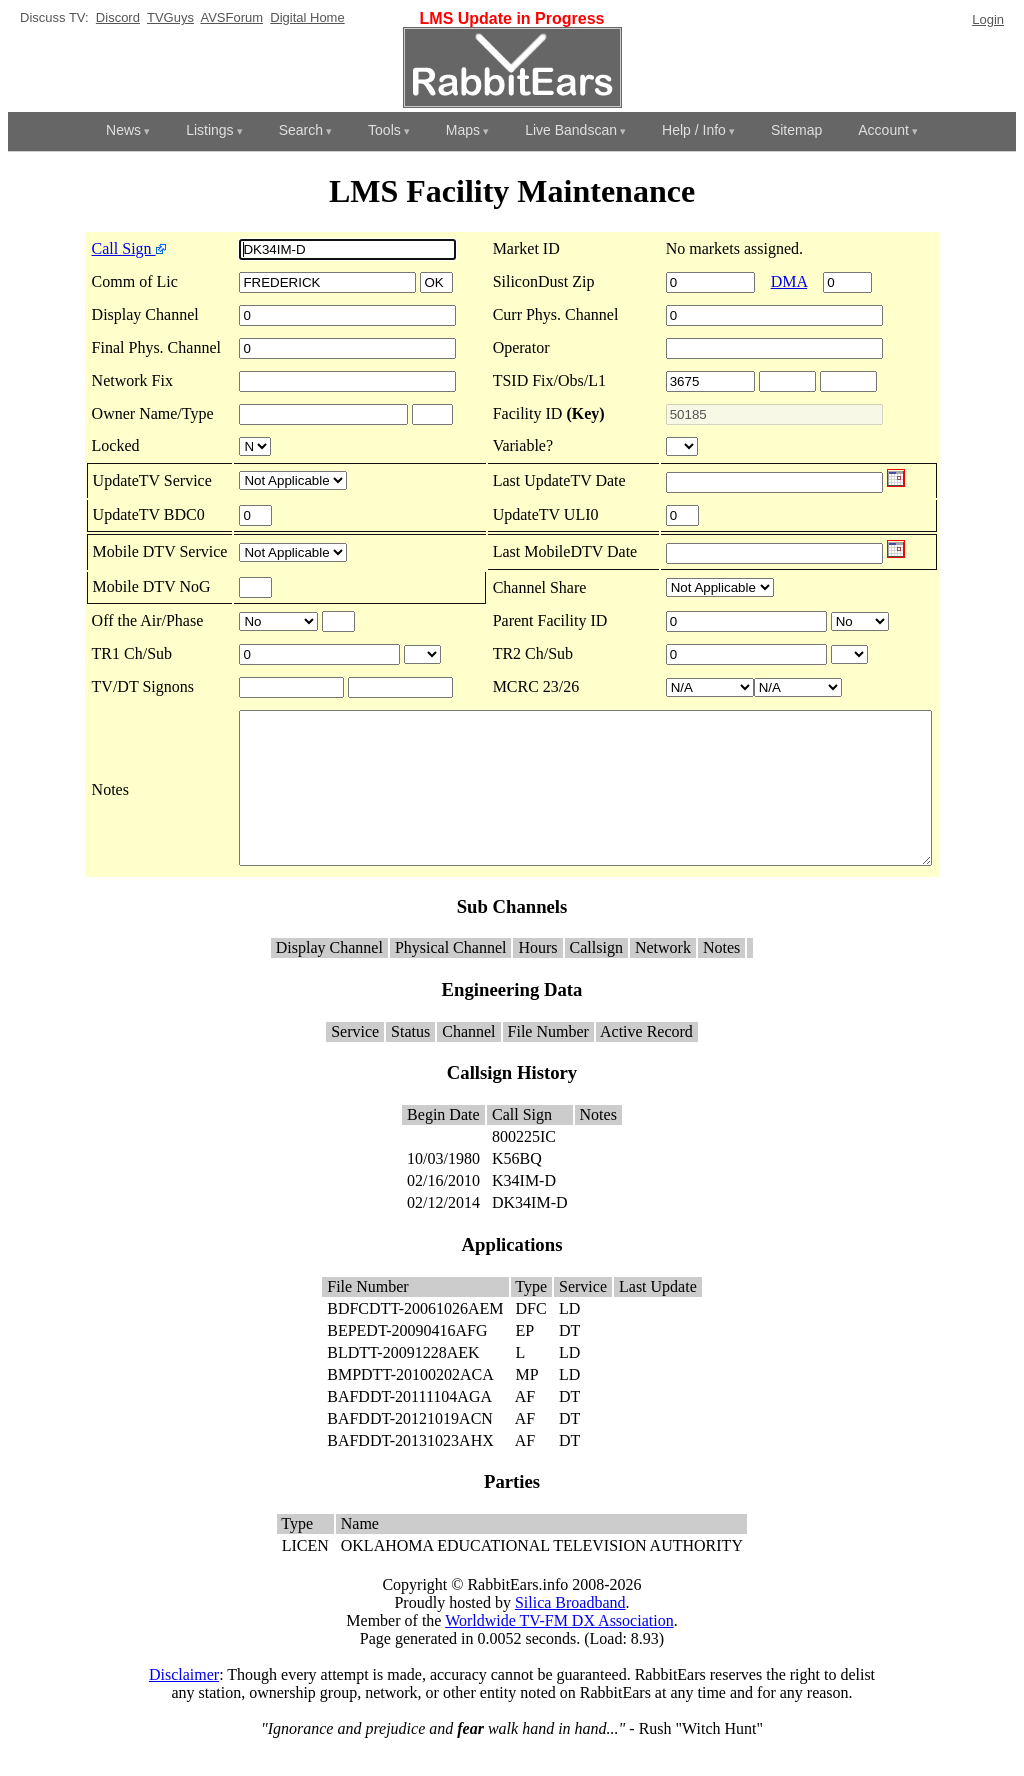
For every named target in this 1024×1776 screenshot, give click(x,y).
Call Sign (87, 248)
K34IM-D (524, 1210)
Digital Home (307, 17)
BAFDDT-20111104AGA (409, 1426)
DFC (531, 1338)
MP (527, 1404)
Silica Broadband (570, 1632)
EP (525, 1360)
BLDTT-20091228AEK (403, 1382)
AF (525, 1426)
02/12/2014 (443, 1232)
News (123, 130)
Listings (209, 130)
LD (569, 1338)
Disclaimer (184, 1704)
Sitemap (796, 130)
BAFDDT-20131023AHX (410, 1470)
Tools (384, 130)
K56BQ (517, 1188)
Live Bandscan (571, 130)
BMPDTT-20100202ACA (410, 1404)
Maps (463, 130)
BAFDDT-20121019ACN (410, 1448)
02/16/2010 (443, 1210)
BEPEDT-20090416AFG (407, 1360)
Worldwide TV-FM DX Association (559, 1650)
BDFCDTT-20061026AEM (415, 1338)
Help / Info (694, 130)
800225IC (524, 1166)
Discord (118, 17)
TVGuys (170, 17)
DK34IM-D (530, 1232)
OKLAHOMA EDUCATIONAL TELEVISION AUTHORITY (542, 1575)
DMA (797, 281)
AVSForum (231, 17)
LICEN (305, 1575)
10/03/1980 (443, 1188)
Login (988, 19)
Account (883, 130)
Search (301, 130)
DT (569, 1360)
